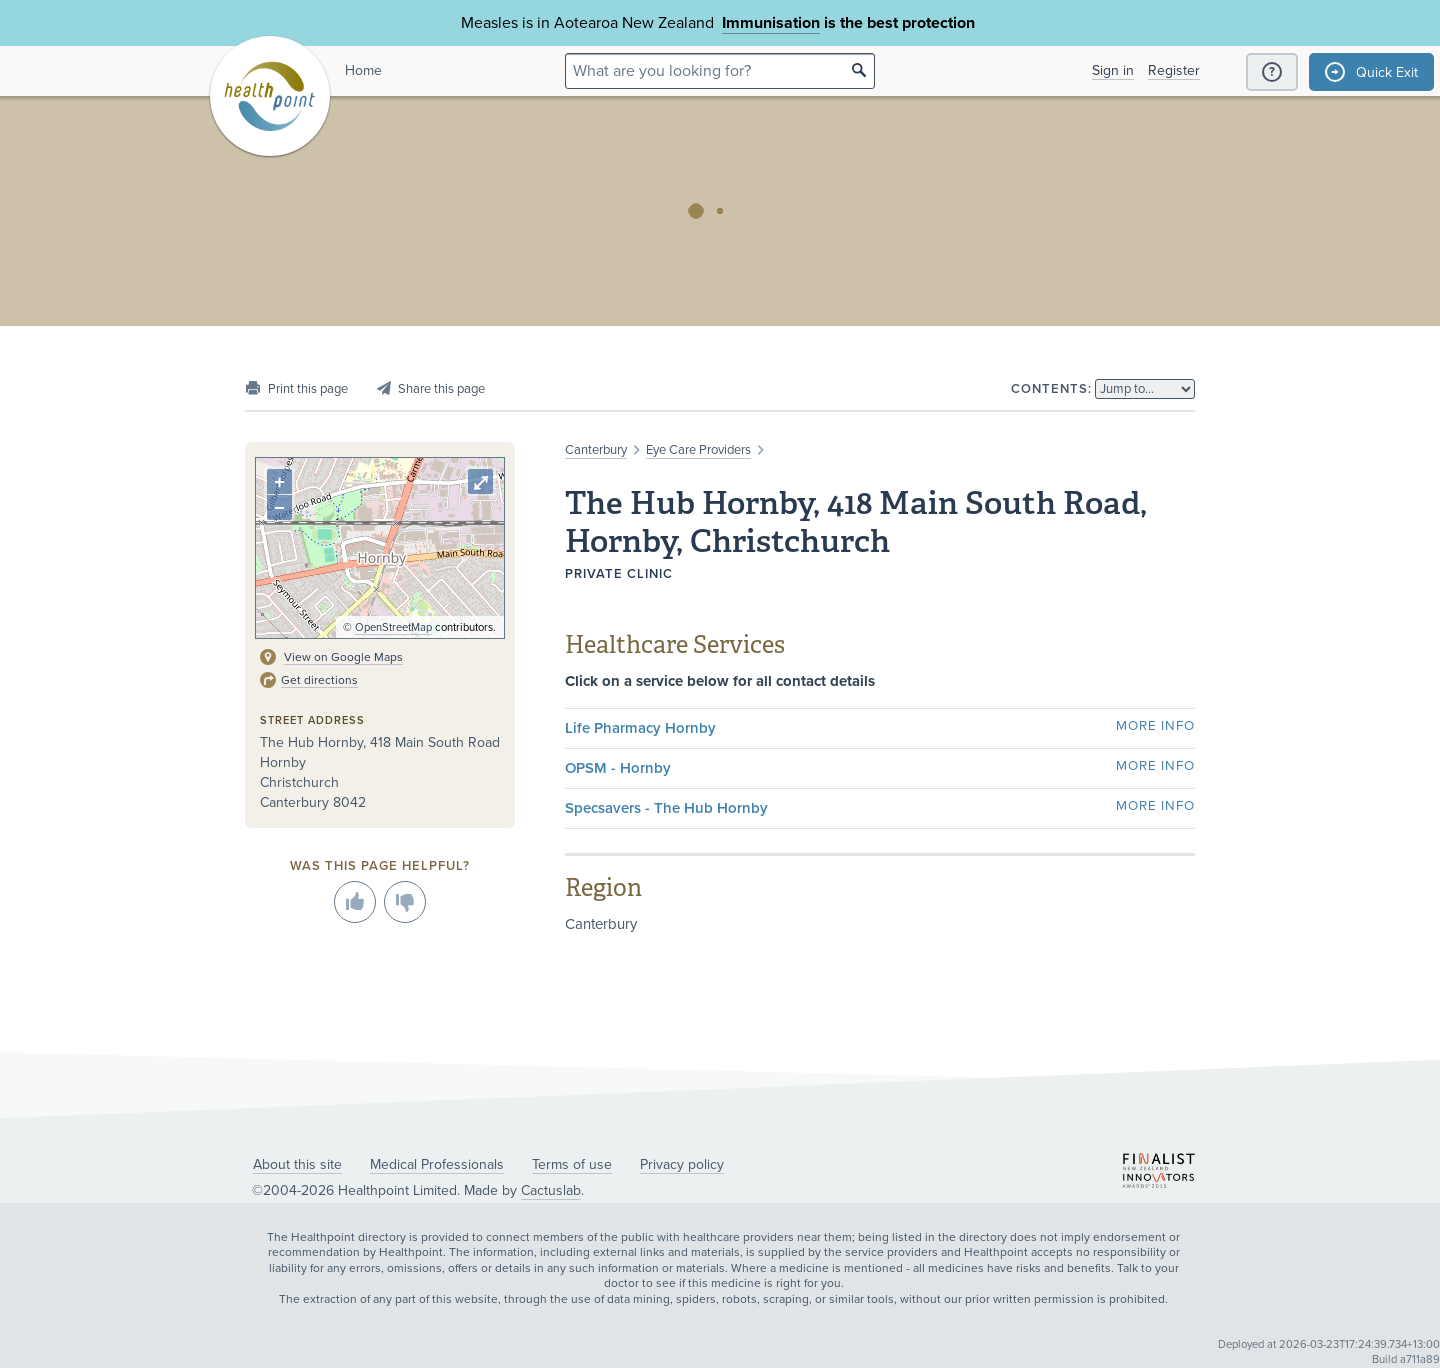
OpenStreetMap (393, 627)
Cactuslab (551, 1190)
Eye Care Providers (698, 450)
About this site (297, 1164)
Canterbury (596, 450)
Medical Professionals (437, 1164)
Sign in (1113, 70)
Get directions (319, 680)
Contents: (1051, 389)
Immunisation (771, 23)
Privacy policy (682, 1164)
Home (363, 70)
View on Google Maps (343, 657)
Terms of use (572, 1164)
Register (1174, 70)
